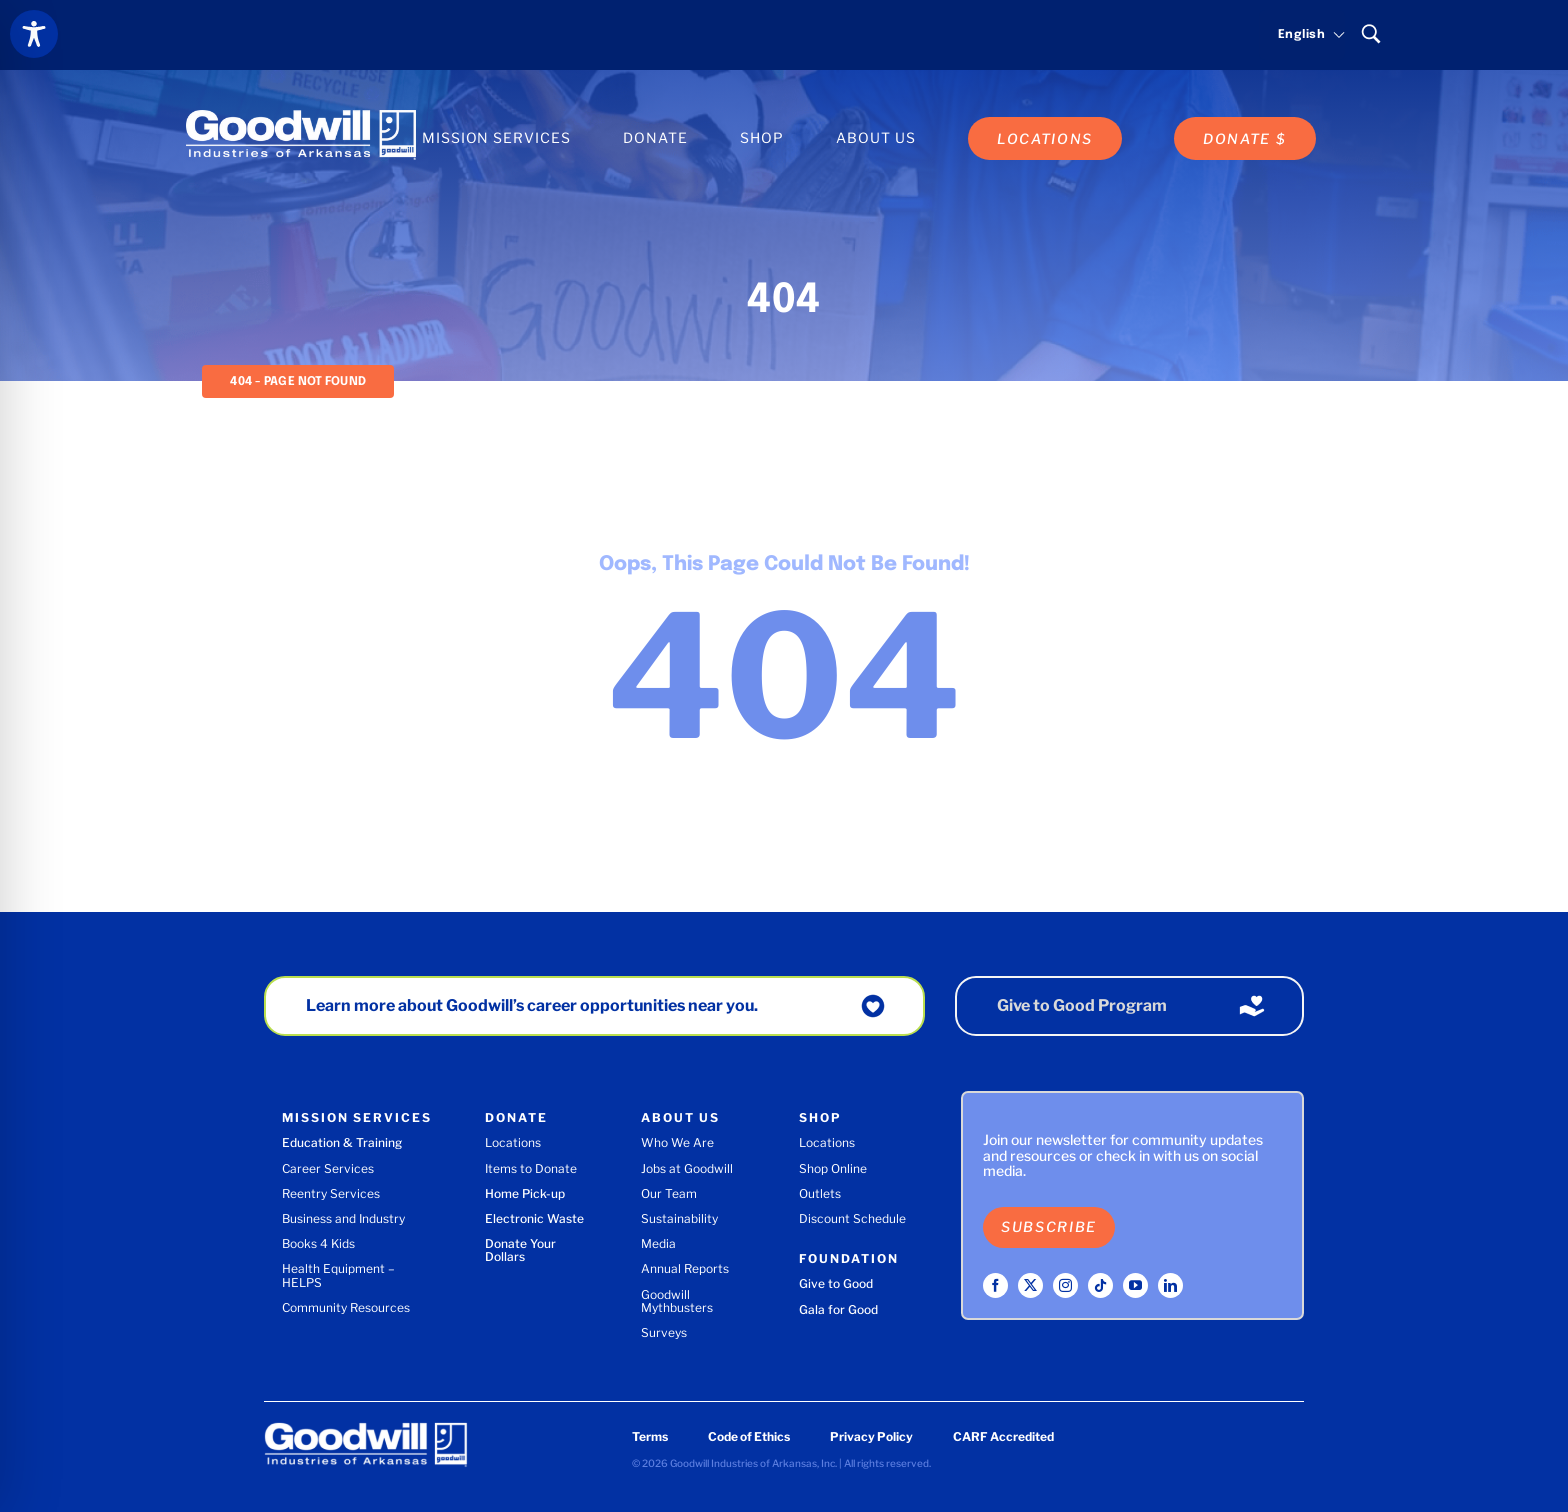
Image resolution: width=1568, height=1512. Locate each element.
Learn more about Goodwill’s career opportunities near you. (532, 1005)
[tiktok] (1100, 1285)
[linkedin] (1170, 1285)
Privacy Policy (871, 1436)
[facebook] (995, 1285)
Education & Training (342, 1142)
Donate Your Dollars (520, 1250)
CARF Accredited (1003, 1436)
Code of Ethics (749, 1436)
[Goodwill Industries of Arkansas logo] (301, 117)
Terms (650, 1436)
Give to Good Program (1082, 1005)
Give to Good (836, 1283)
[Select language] (1302, 35)
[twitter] (1030, 1285)
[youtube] (1135, 1285)
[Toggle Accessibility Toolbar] (34, 34)
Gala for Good (838, 1309)
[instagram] (1065, 1285)
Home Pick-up (525, 1193)
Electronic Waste (534, 1218)
